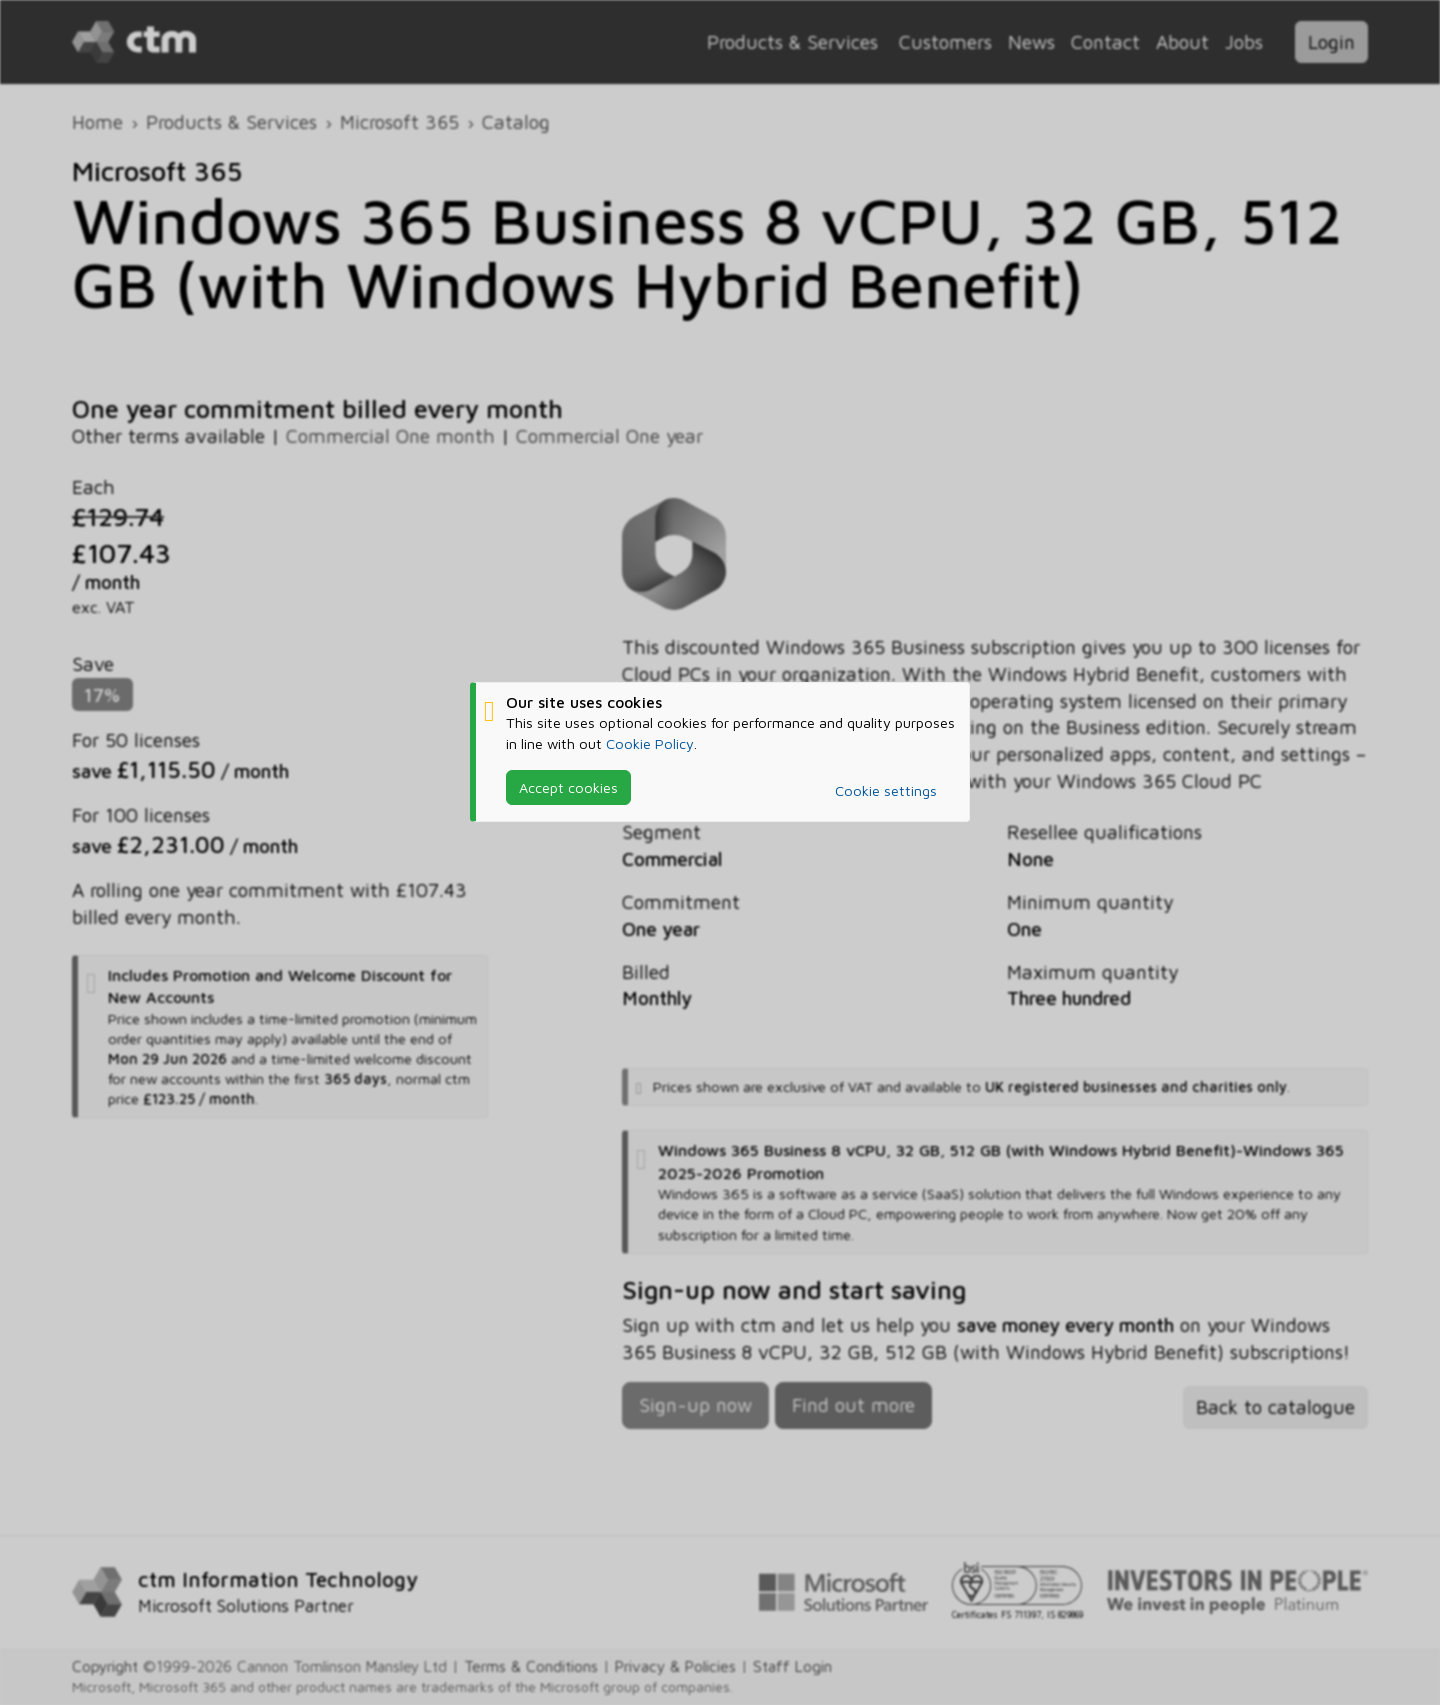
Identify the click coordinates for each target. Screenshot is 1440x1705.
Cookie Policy (650, 743)
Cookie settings (886, 790)
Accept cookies (568, 787)
